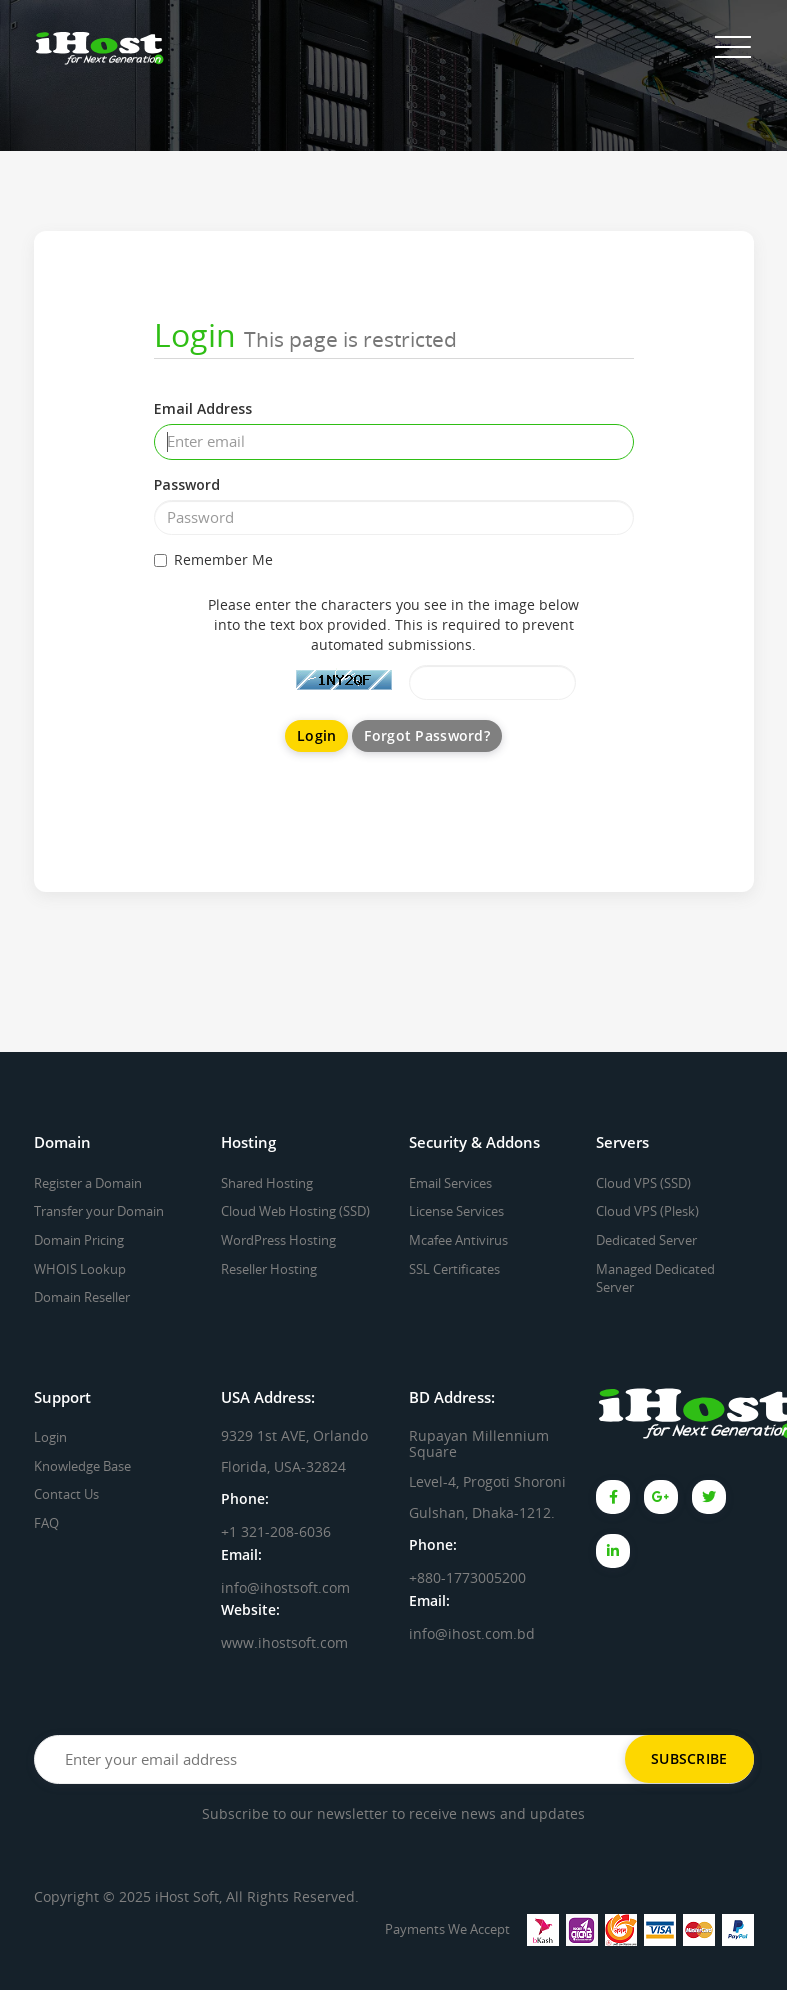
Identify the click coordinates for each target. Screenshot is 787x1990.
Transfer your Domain (99, 1211)
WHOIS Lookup (80, 1269)
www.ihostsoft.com (284, 1642)
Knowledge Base (82, 1466)
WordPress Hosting (278, 1240)
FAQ (46, 1523)
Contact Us (66, 1494)
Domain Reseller (82, 1297)
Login (50, 1437)
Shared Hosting (267, 1183)
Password (187, 484)
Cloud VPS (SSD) (643, 1183)
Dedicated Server (646, 1240)
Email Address (203, 408)
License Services (456, 1211)
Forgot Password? (426, 735)
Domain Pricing (79, 1240)
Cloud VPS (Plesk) (647, 1211)
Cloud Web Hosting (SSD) (295, 1211)
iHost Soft (187, 1896)
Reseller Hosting (269, 1269)
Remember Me (213, 559)
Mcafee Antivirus (458, 1240)
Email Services (450, 1183)
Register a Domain (88, 1183)
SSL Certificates (454, 1269)
